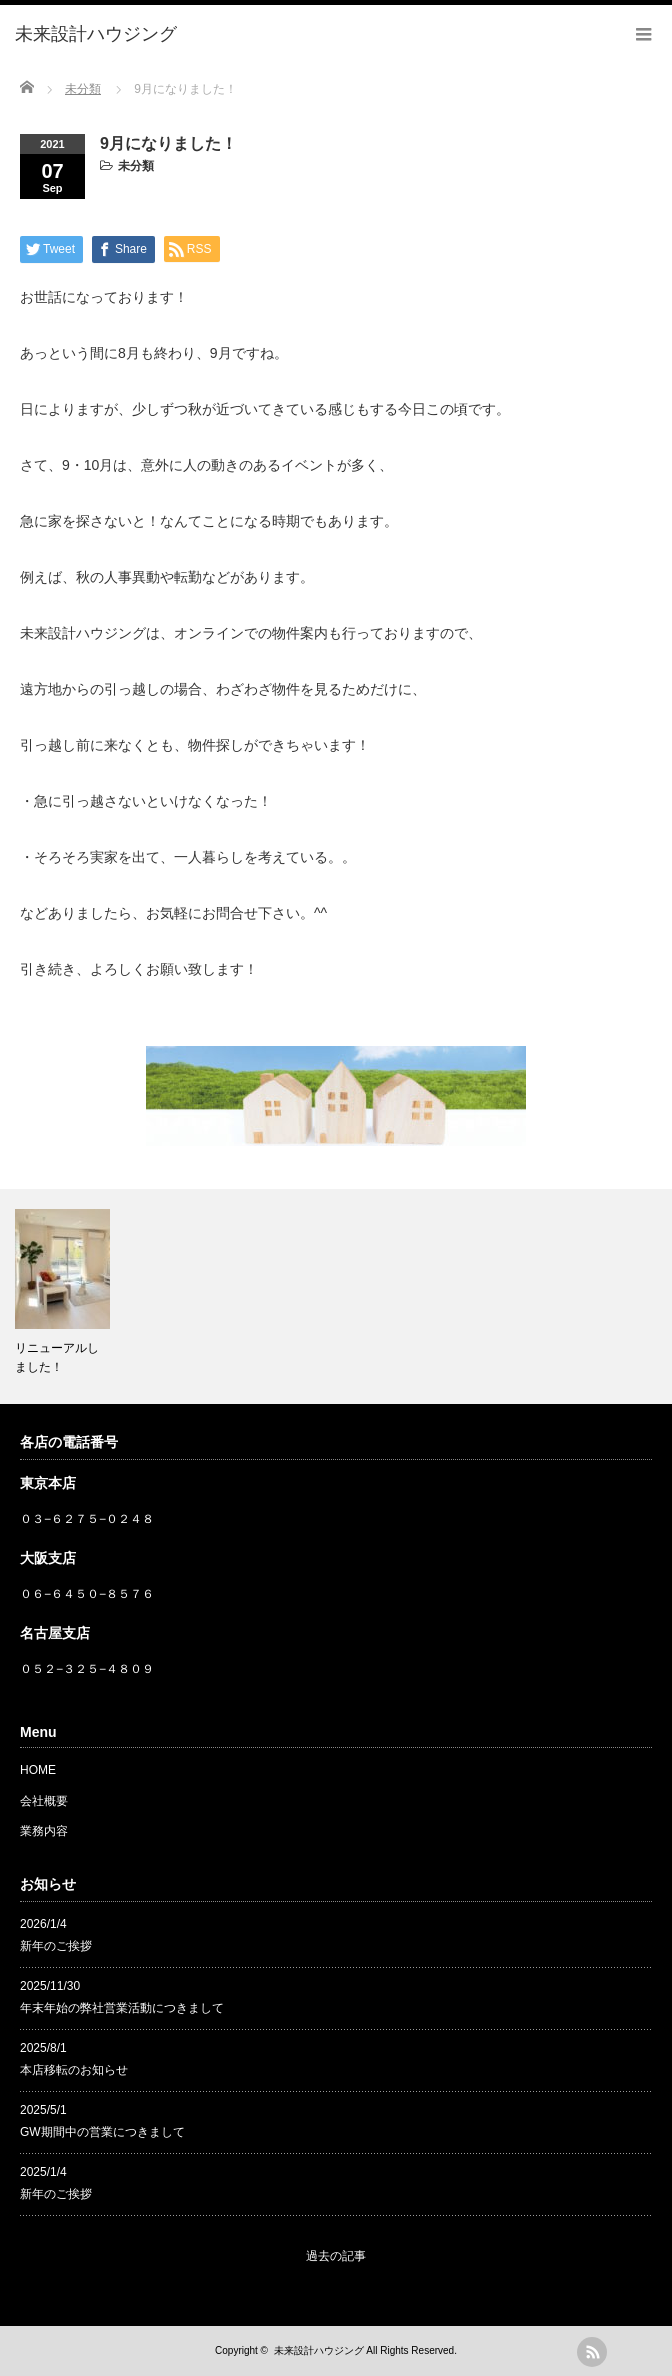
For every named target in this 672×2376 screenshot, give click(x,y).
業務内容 (44, 1831)
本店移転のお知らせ (74, 2070)
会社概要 (44, 1801)
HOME (38, 1770)
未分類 (136, 166)
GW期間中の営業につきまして (102, 2132)
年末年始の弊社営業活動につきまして (122, 2008)
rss (592, 2352)
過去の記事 (336, 2256)
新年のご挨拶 (56, 1946)
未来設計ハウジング (319, 2350)
